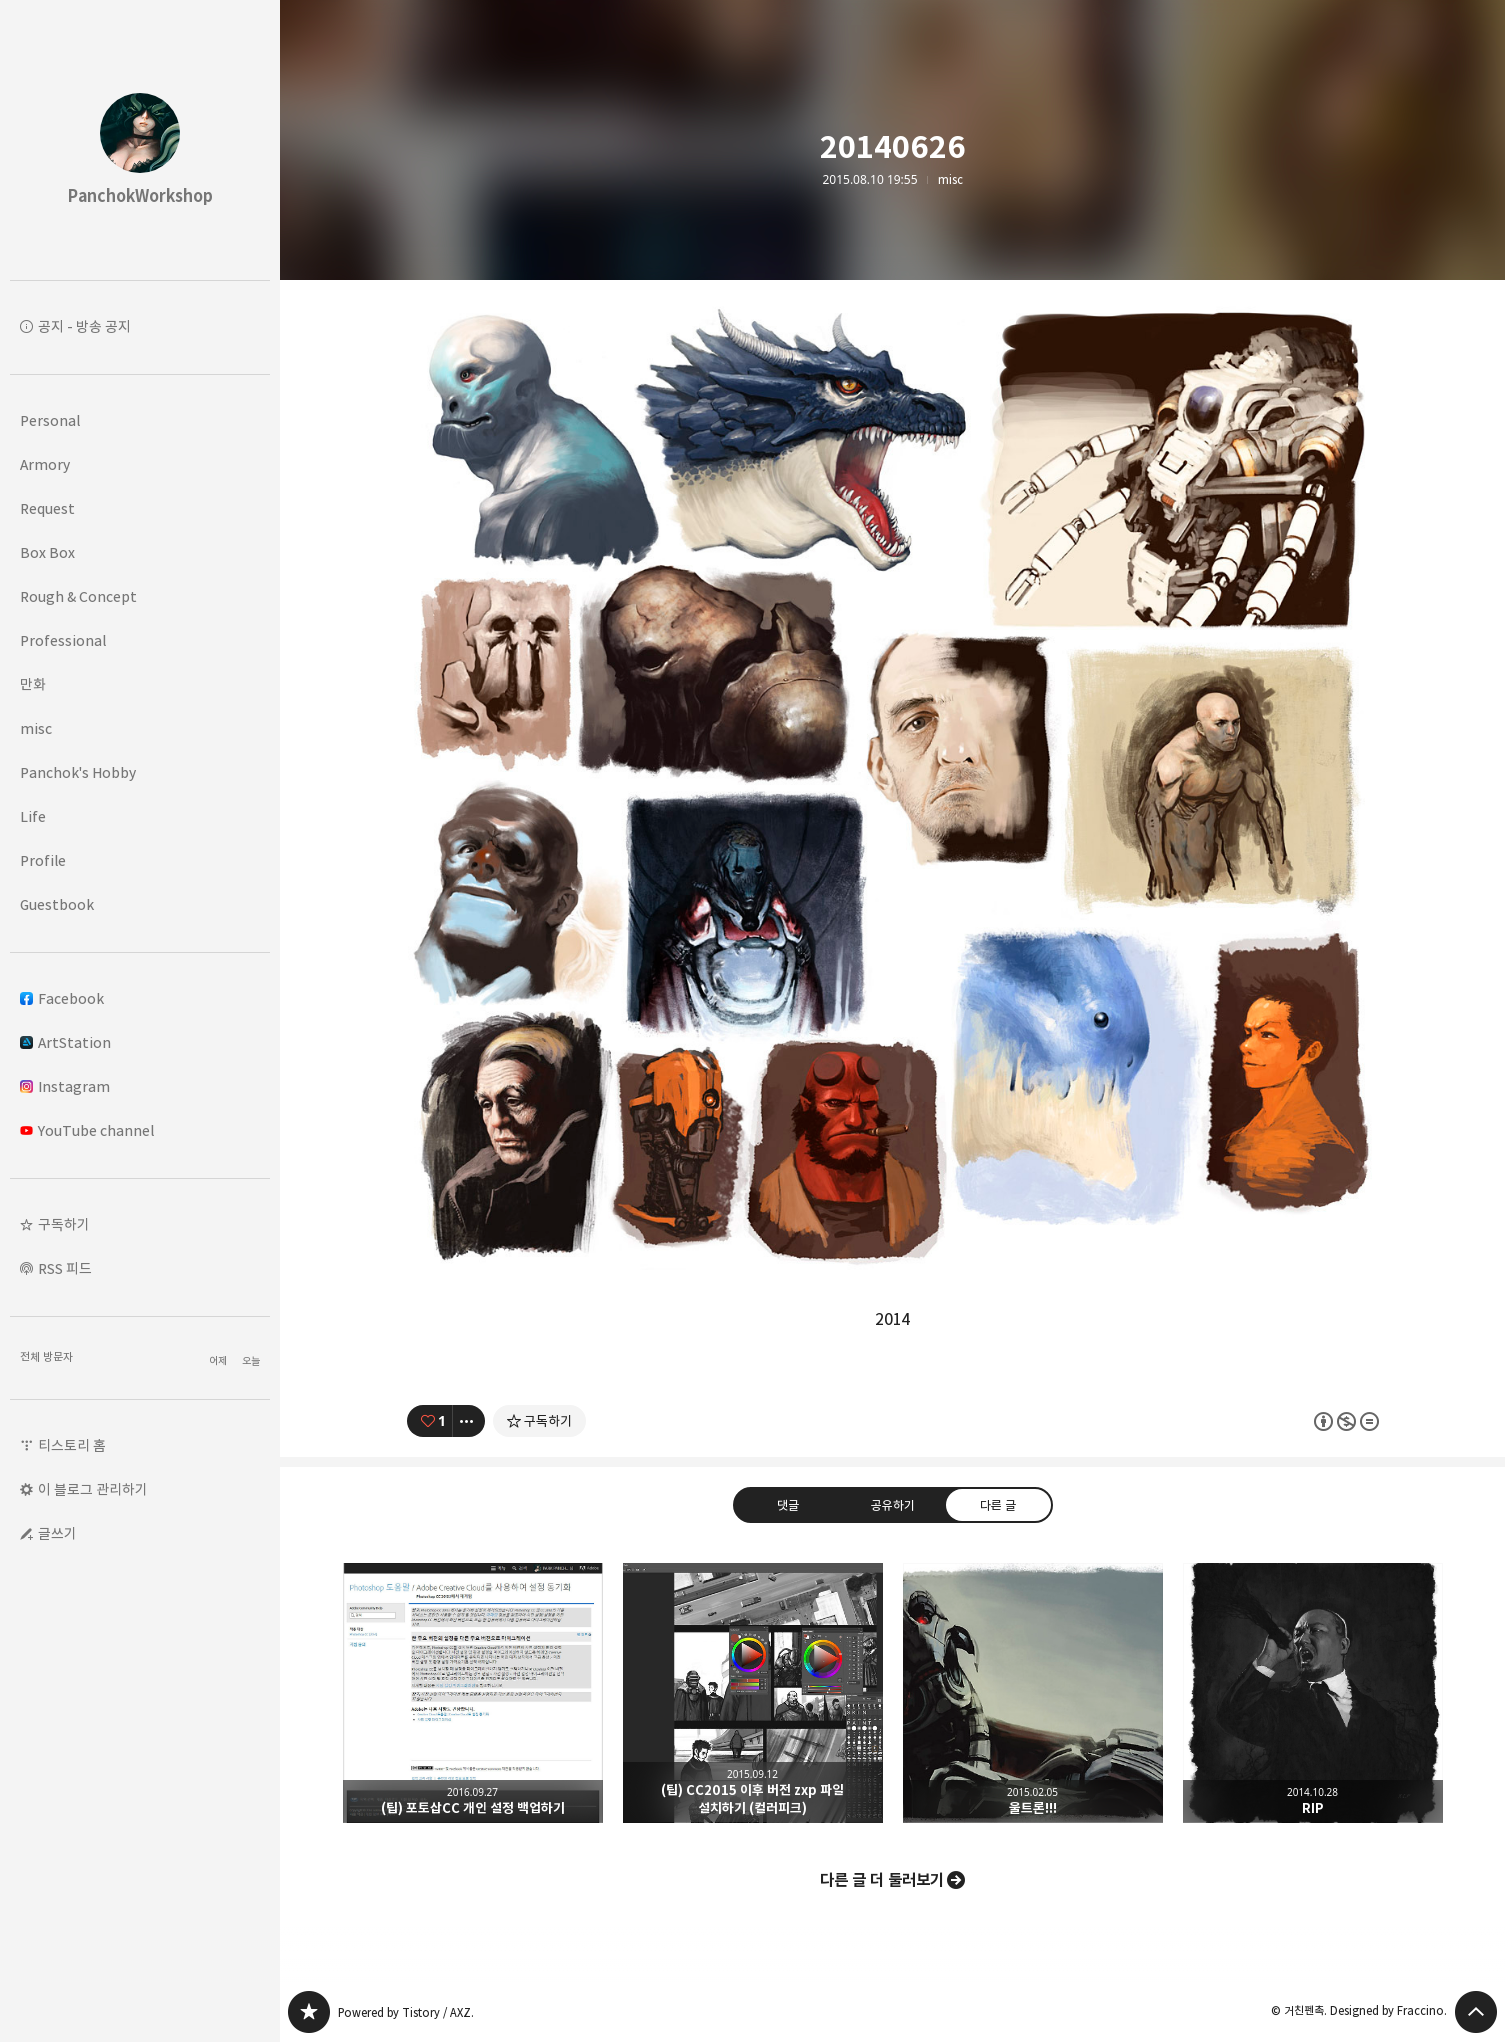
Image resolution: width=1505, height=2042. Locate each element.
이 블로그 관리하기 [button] (93, 1489)
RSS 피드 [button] (65, 1268)
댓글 (787, 1504)
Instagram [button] (65, 1086)
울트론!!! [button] (1033, 1693)
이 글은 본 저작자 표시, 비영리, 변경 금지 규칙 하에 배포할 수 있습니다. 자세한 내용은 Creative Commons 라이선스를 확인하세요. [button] (1346, 1420)
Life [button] (33, 816)
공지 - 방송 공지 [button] (84, 326)
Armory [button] (45, 464)
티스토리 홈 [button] (72, 1445)
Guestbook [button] (57, 904)
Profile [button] (43, 860)
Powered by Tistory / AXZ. (406, 2012)
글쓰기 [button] (57, 1533)
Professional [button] (63, 640)
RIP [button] (1313, 1693)
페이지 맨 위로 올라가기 (1476, 2012)
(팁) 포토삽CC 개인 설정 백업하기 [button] (473, 1693)
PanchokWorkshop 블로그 (309, 2012)
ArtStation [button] (65, 1042)
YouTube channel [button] (87, 1130)
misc (950, 180)
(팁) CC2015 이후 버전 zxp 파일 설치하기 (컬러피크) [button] (753, 1693)
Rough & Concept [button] (78, 596)
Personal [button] (50, 420)
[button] (140, 1225)
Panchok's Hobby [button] (78, 772)
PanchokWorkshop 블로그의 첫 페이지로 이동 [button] (140, 140)
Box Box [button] (47, 552)
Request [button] (47, 508)
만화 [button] (33, 684)
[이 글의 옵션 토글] (469, 1421)
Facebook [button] (62, 998)
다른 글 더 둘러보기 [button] (882, 1880)
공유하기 (892, 1504)
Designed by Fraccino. (1388, 2010)
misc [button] (36, 728)
